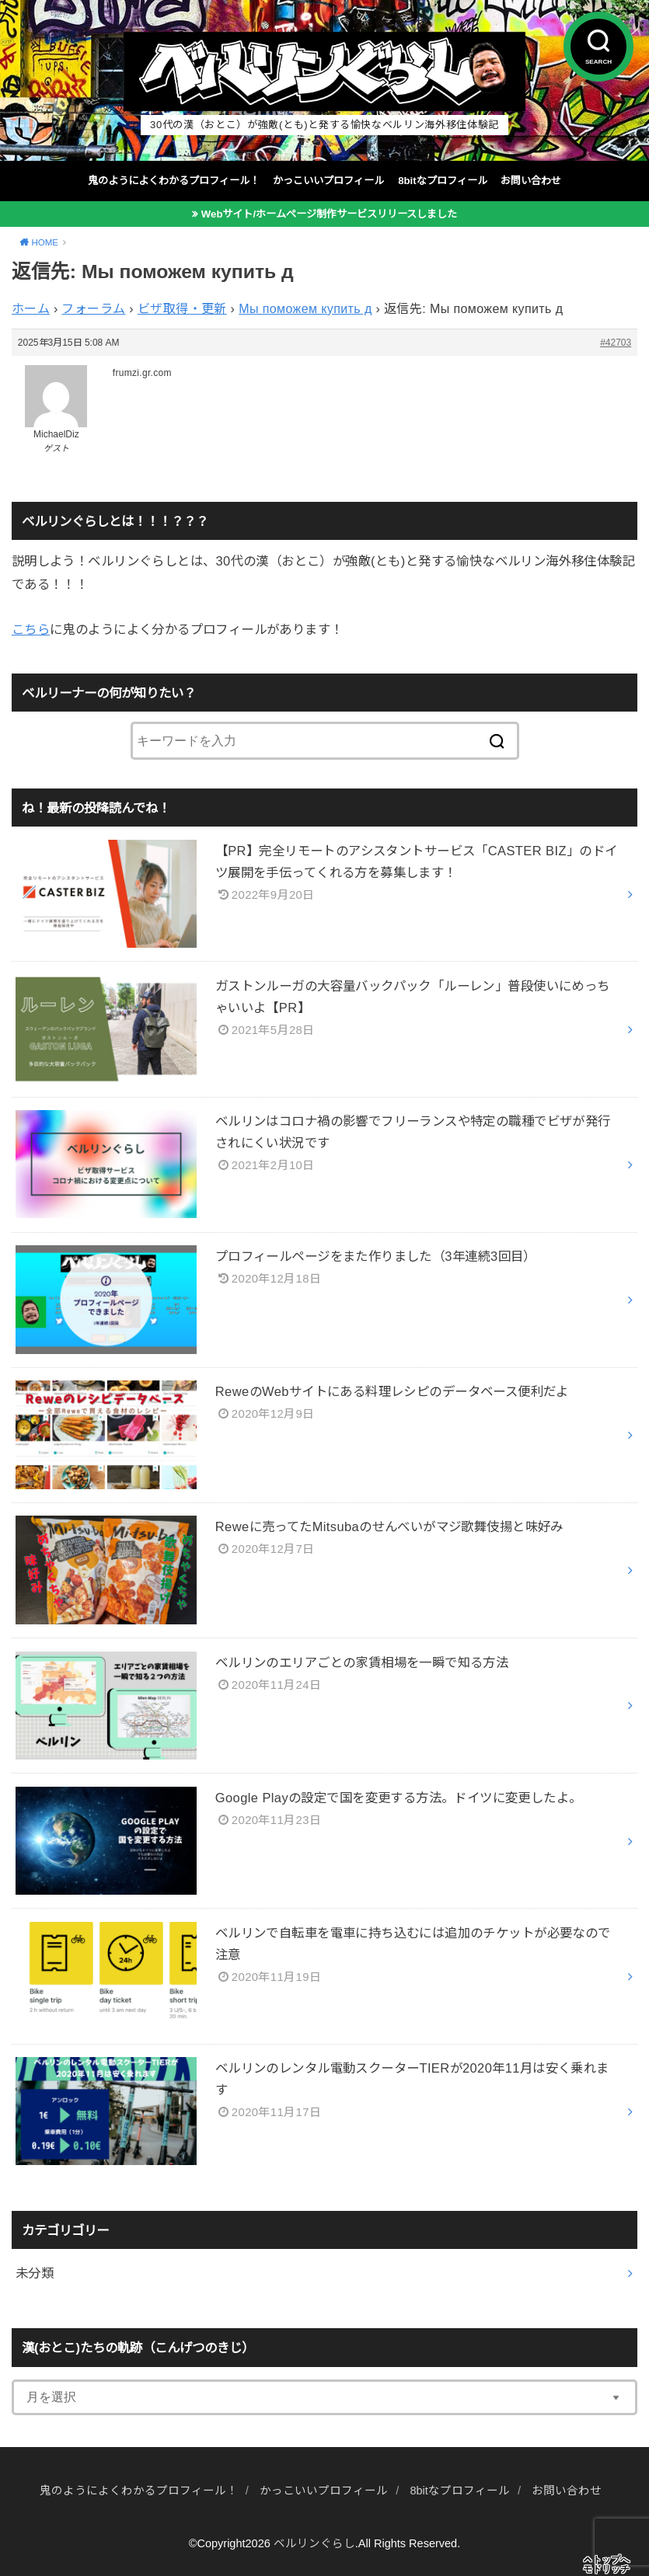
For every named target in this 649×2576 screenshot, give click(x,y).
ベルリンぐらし (314, 2543)
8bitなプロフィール (442, 180)
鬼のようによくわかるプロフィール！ (174, 180)
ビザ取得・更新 (182, 308)
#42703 (615, 342)
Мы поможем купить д (305, 308)
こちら (31, 629)
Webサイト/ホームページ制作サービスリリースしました (329, 214)
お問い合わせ (531, 180)
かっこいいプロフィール (328, 180)
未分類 (35, 2273)
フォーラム (93, 308)
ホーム (31, 308)
